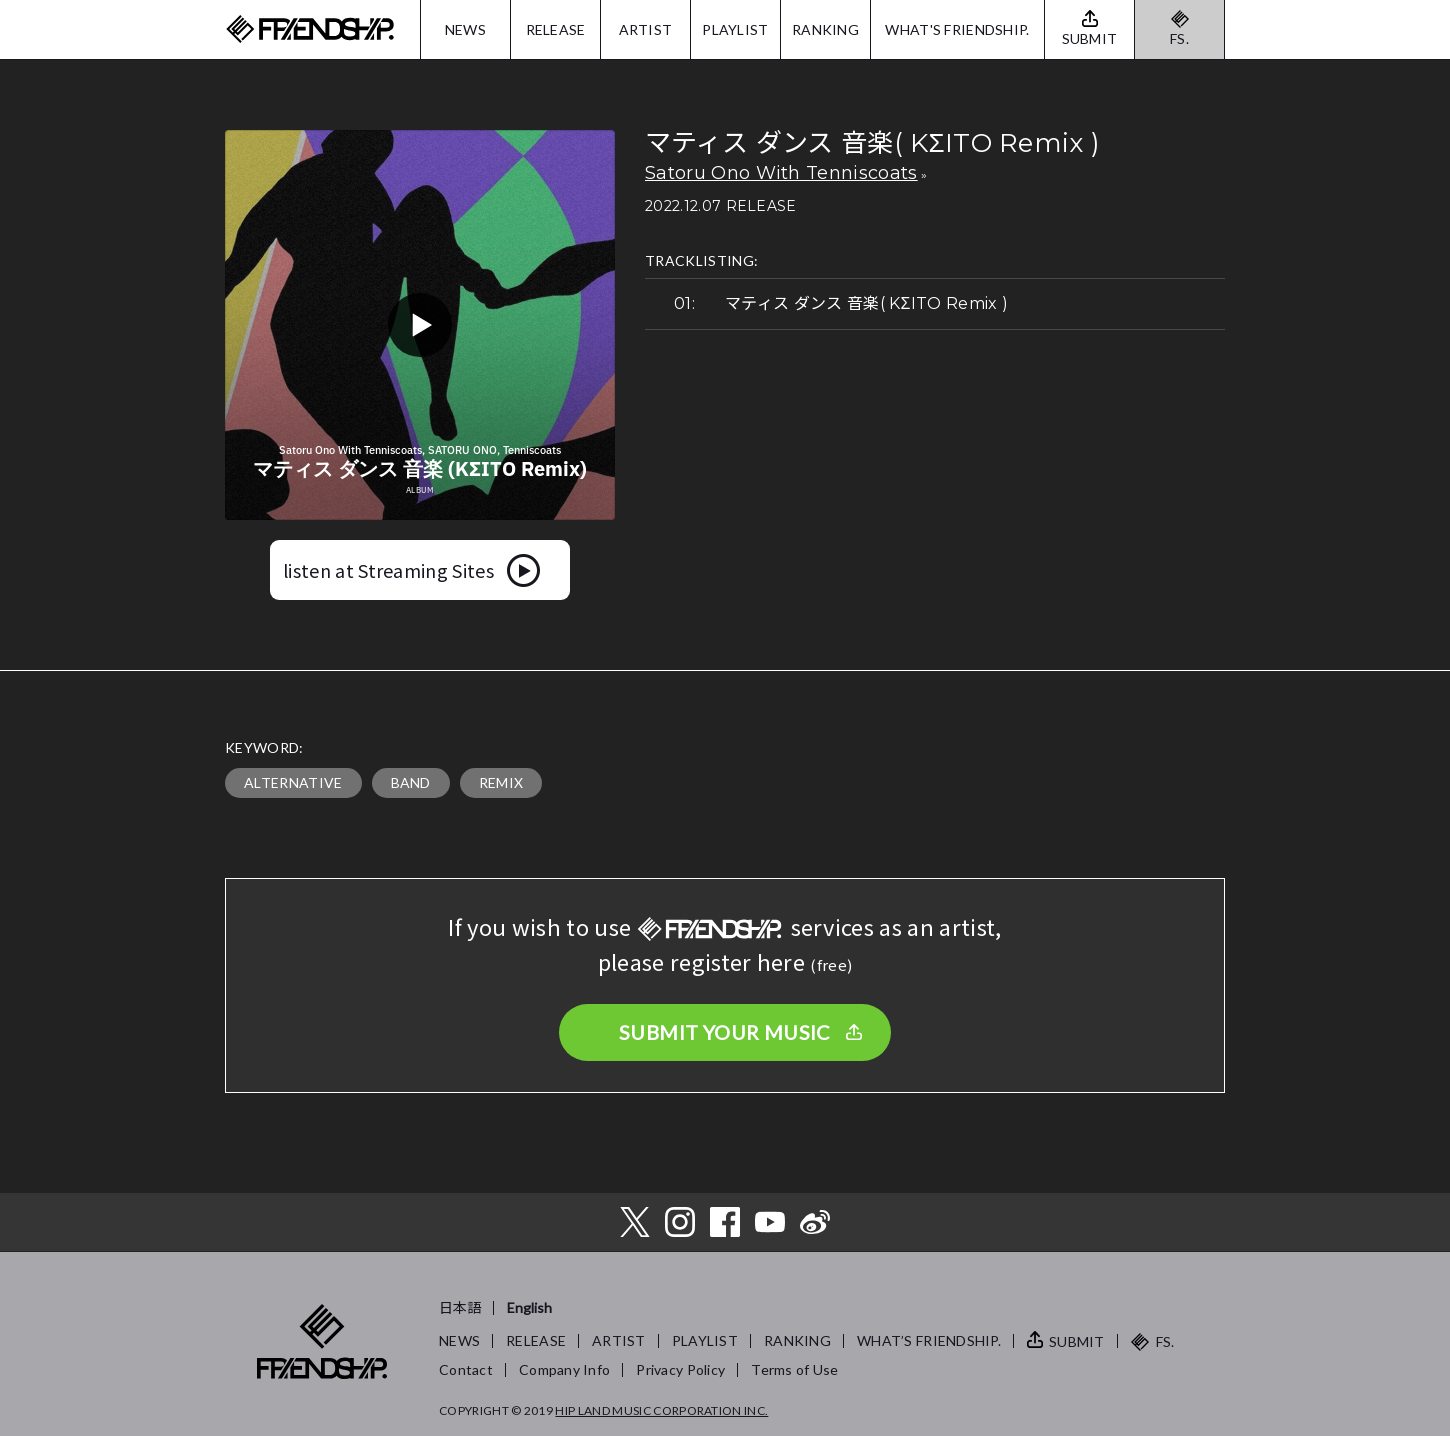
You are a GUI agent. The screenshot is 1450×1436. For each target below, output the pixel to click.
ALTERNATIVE (293, 782)
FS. (1179, 38)
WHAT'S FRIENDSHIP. (957, 29)
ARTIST (646, 29)
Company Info (564, 1369)
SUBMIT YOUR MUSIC (725, 1032)
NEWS (465, 29)
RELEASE (556, 29)
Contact (466, 1369)
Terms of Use (794, 1369)
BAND (411, 782)
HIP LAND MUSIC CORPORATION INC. (661, 1410)
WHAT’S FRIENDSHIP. (929, 1340)
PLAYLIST (735, 29)
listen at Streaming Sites (388, 570)
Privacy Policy (680, 1369)
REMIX (501, 782)
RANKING (825, 29)
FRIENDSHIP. (310, 29)
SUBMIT (1077, 1341)
